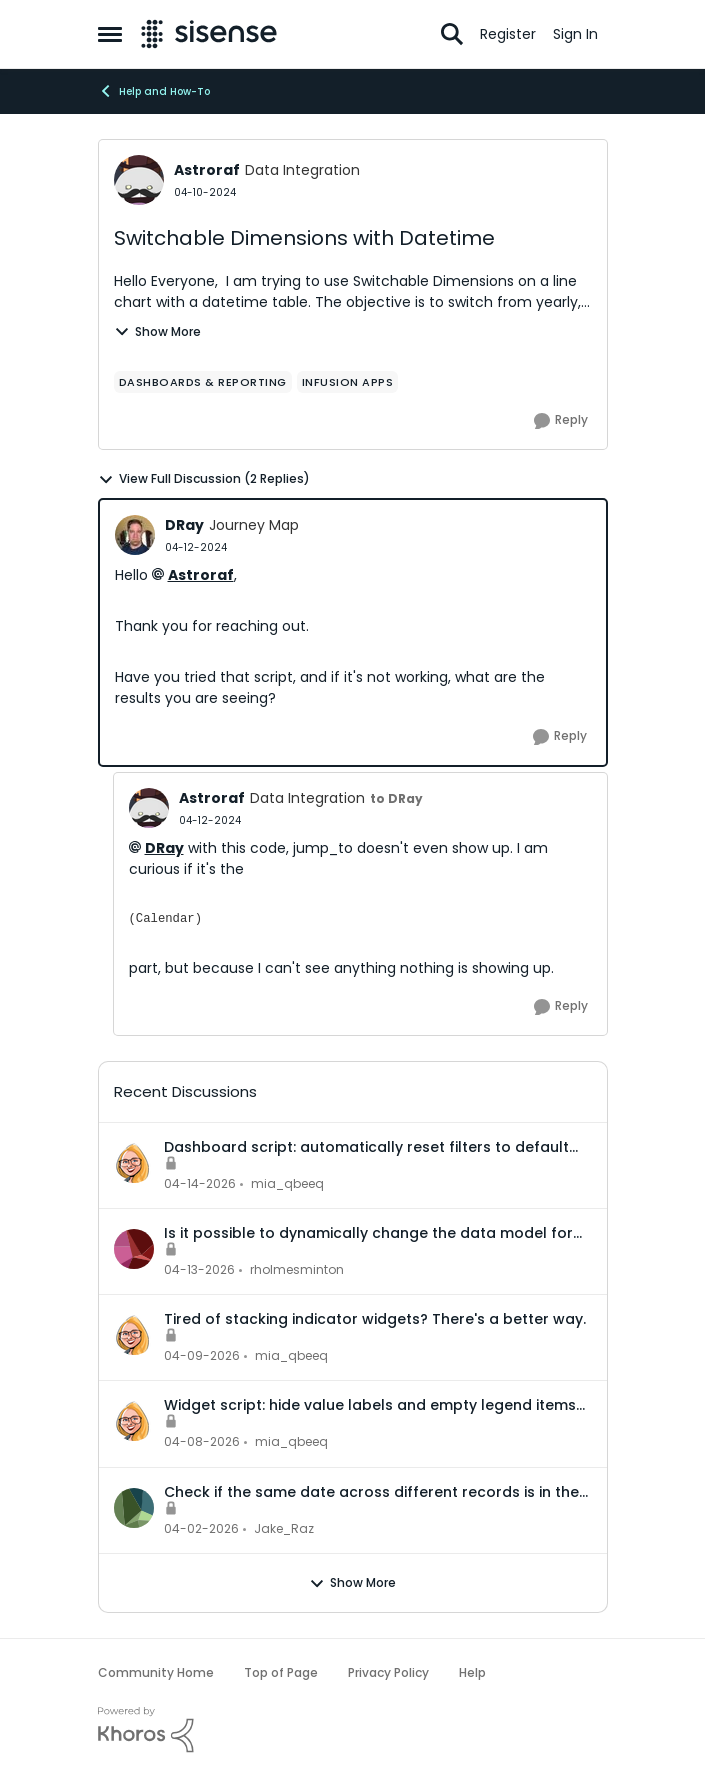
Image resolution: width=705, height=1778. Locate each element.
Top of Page (281, 1672)
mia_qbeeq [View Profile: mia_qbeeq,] (287, 1183)
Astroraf (201, 575)
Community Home (156, 1672)
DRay (164, 848)
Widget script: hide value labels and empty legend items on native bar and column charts (370, 1405)
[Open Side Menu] (110, 34)
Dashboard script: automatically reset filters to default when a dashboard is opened (366, 1147)
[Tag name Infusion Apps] (348, 382)
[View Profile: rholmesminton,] (134, 1249)
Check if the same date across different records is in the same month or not (371, 1492)
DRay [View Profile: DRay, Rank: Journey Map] (184, 525)
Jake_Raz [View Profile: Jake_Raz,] (284, 1528)
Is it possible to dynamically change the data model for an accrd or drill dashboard (368, 1233)
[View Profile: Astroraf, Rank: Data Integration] (139, 180)
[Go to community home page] (209, 34)
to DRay (396, 798)
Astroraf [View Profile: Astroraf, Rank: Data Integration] (207, 170)
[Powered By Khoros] (353, 1730)
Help (472, 1672)
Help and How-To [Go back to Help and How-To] (154, 91)
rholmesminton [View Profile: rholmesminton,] (297, 1269)
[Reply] (561, 421)
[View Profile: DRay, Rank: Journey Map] (135, 535)
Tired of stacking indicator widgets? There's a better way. (375, 1319)
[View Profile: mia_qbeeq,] (134, 1163)
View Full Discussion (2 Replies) (204, 479)
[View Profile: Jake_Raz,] (134, 1508)
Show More (157, 331)
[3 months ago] (200, 1184)
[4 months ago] (201, 1529)
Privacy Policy (388, 1672)
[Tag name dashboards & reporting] (203, 382)
